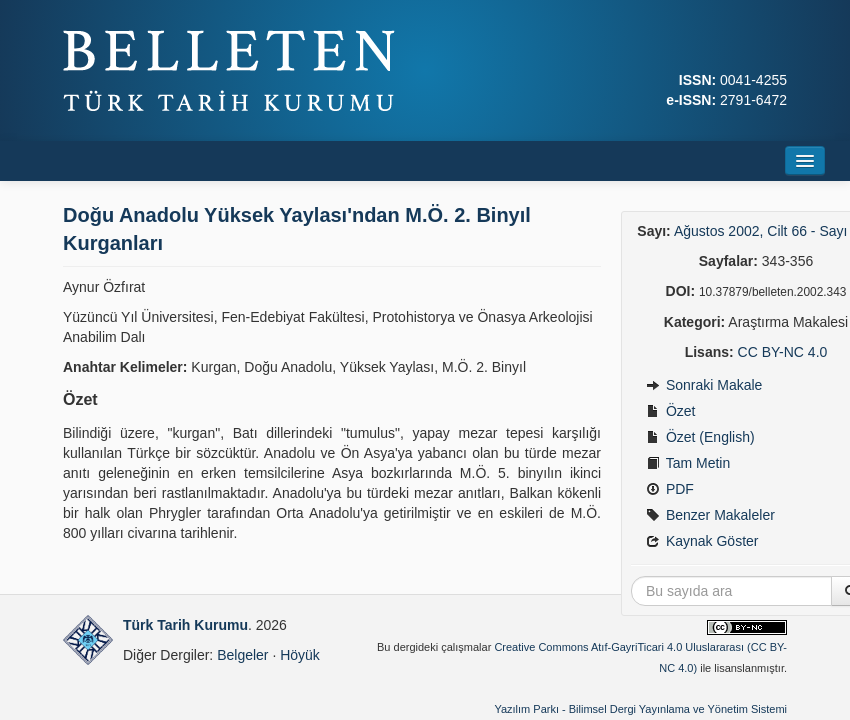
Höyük (300, 655)
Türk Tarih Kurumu (185, 625)
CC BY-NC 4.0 (783, 352)
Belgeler (242, 655)
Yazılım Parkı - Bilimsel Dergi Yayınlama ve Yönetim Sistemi (640, 709)
